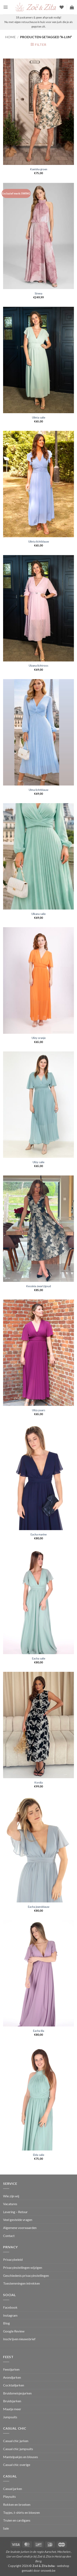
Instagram (10, 2315)
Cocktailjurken (13, 2385)
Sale (6, 2528)
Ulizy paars (38, 1410)
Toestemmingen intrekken (21, 2283)
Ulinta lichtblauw (38, 541)
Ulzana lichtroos (38, 665)
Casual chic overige (16, 2465)
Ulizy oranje (39, 1038)
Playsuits (9, 2496)
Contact (9, 2236)
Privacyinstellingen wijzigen (22, 2267)
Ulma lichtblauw (38, 789)
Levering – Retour (15, 2212)
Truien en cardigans (16, 2520)
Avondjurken (12, 2377)
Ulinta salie (38, 417)
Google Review (13, 2331)
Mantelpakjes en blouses (20, 2457)
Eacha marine (39, 1534)
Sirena (38, 293)
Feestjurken (11, 2369)
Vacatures (10, 2204)
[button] (5, 7)
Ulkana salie (38, 913)
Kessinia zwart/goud (38, 1286)
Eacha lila (38, 2030)
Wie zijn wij (11, 2196)
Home (10, 37)
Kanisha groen (38, 169)
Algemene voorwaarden (20, 2228)
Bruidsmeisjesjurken (17, 2393)
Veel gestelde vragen (17, 2220)
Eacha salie (38, 1658)
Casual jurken (12, 2489)
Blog (6, 2323)
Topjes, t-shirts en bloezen (21, 2512)
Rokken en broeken (16, 2504)
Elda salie (38, 2154)
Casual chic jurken (15, 2441)
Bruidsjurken (12, 2401)
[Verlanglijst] (62, 7)
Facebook (10, 2307)
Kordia (38, 1782)
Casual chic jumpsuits (18, 2449)
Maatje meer (12, 2409)
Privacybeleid (13, 2259)
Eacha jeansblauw (38, 1906)
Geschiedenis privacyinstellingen (26, 2275)
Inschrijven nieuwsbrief (19, 2339)
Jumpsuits (10, 2417)
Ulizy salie (38, 1162)
